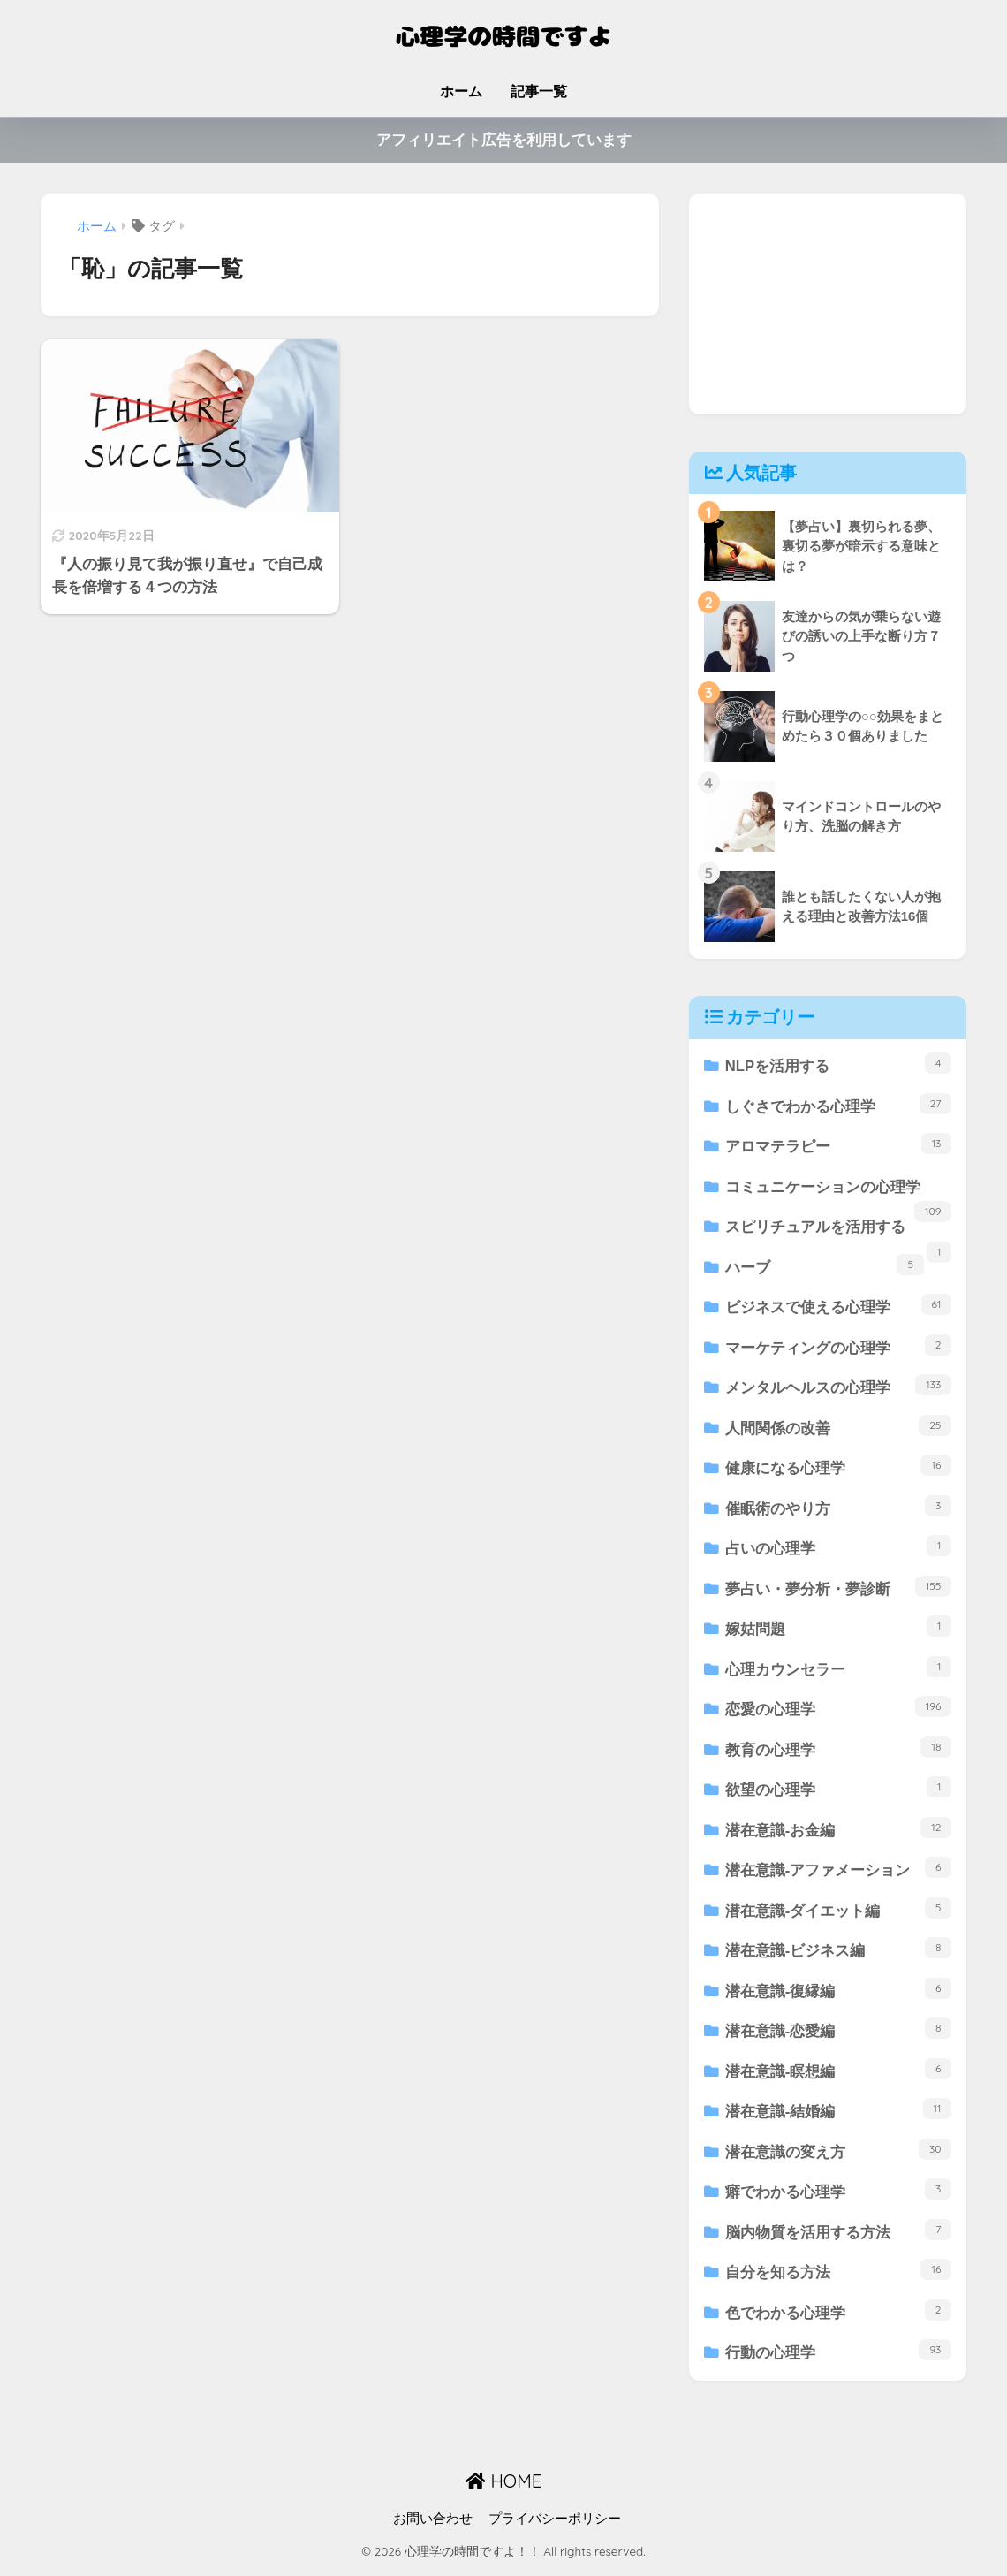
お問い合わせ (433, 2524)
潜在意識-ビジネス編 (838, 1952)
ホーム (461, 91)
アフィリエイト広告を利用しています (504, 140)
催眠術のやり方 (838, 1508)
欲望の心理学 (838, 1791)
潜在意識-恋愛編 (838, 2033)
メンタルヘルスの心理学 (838, 1387)
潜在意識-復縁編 (838, 1992)
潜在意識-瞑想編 (838, 2074)
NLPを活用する (838, 1063)
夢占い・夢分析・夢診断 (838, 1588)
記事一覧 (539, 91)
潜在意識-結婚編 (838, 2113)
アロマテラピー (838, 1145)
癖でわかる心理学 (838, 2195)
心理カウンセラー (838, 1670)
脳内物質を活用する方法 (838, 2235)
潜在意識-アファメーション (838, 1871)
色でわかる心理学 (838, 2316)
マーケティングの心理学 (838, 1346)
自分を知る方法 (838, 2275)
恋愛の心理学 (838, 1709)
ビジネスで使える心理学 (838, 1306)
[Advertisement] (828, 304)
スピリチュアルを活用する (838, 1234)
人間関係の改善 (838, 1427)
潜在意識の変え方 (838, 2154)
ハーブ (824, 1266)
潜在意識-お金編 (838, 1831)
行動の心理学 (838, 2356)
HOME (503, 2487)
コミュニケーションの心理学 (838, 1193)
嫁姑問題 (838, 1629)
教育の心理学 (838, 1750)
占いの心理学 (838, 1549)
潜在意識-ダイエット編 (838, 1912)
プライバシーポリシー (554, 2524)
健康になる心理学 (838, 1467)
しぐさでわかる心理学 (838, 1104)
